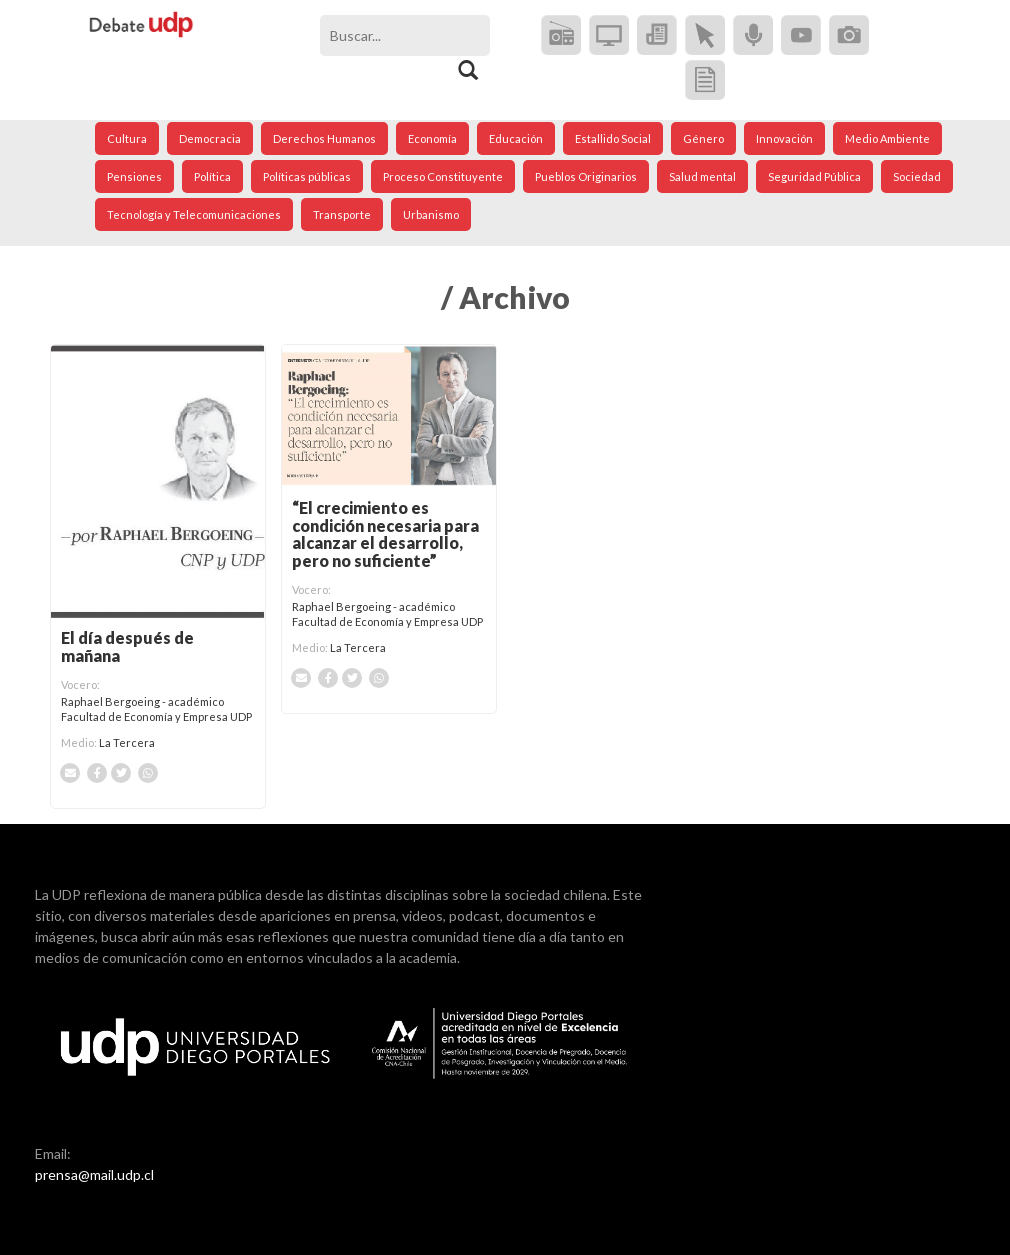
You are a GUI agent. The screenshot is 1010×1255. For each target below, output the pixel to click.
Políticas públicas (307, 176)
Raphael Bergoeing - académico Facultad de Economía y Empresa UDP (156, 708)
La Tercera (127, 742)
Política (212, 176)
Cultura (127, 138)
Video (801, 35)
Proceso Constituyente (443, 176)
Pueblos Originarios (586, 176)
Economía (432, 138)
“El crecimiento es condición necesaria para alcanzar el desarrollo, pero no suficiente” (385, 534)
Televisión (609, 35)
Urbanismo (431, 214)
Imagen (849, 35)
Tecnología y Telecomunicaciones (194, 214)
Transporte (342, 214)
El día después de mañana (127, 646)
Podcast (753, 35)
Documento (705, 80)
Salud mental (702, 176)
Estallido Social (613, 138)
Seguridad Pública (814, 176)
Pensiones (134, 176)
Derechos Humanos (324, 138)
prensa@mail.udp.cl (94, 1174)
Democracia (210, 138)
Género (703, 138)
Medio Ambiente (887, 138)
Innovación (784, 138)
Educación (516, 138)
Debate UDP (141, 36)
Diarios (657, 35)
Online (705, 35)
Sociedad (917, 176)
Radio (561, 35)
